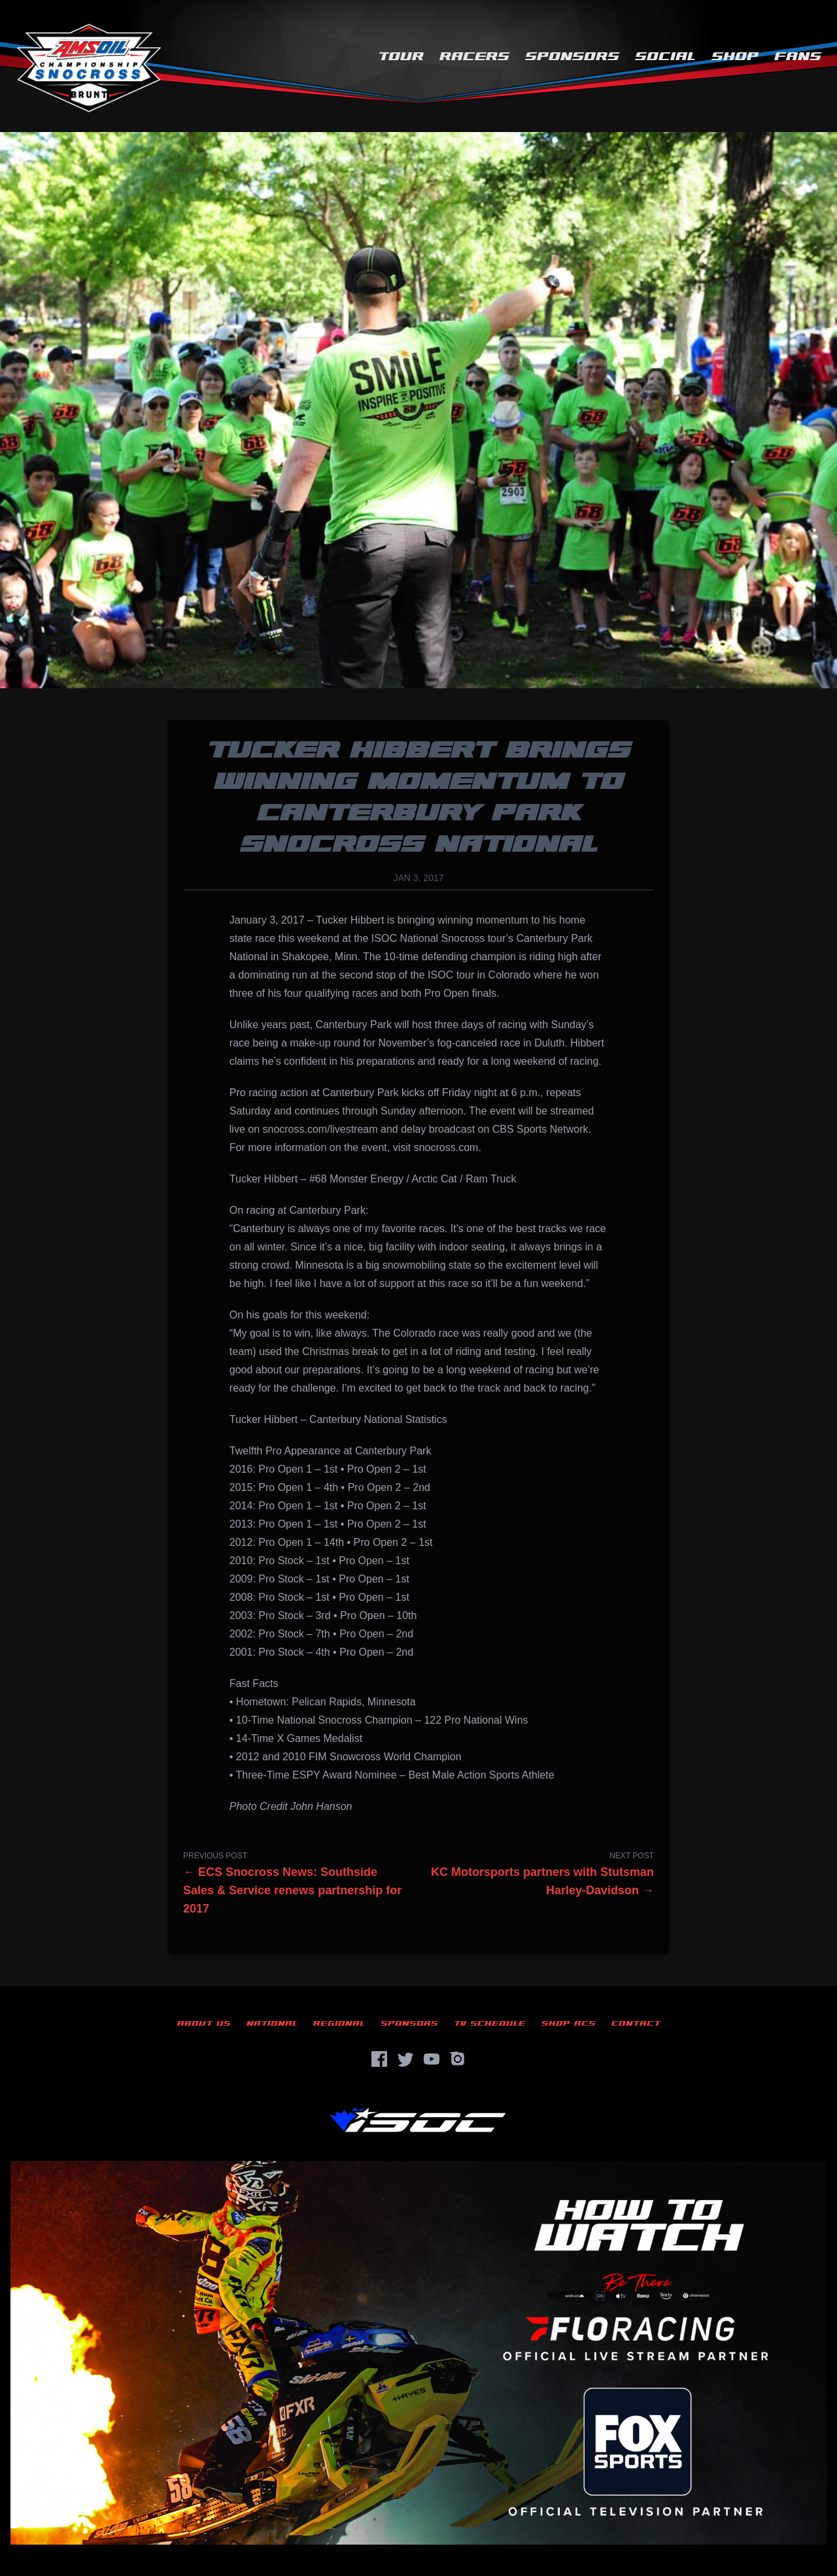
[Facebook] (379, 2059)
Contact (635, 2023)
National (272, 2023)
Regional (339, 2023)
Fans (797, 56)
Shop (735, 56)
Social (665, 56)
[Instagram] (458, 2059)
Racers (474, 56)
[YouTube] (431, 2059)
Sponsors (572, 56)
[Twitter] (405, 2059)
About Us (204, 2023)
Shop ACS (568, 2023)
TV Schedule (490, 2023)
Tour (401, 56)
